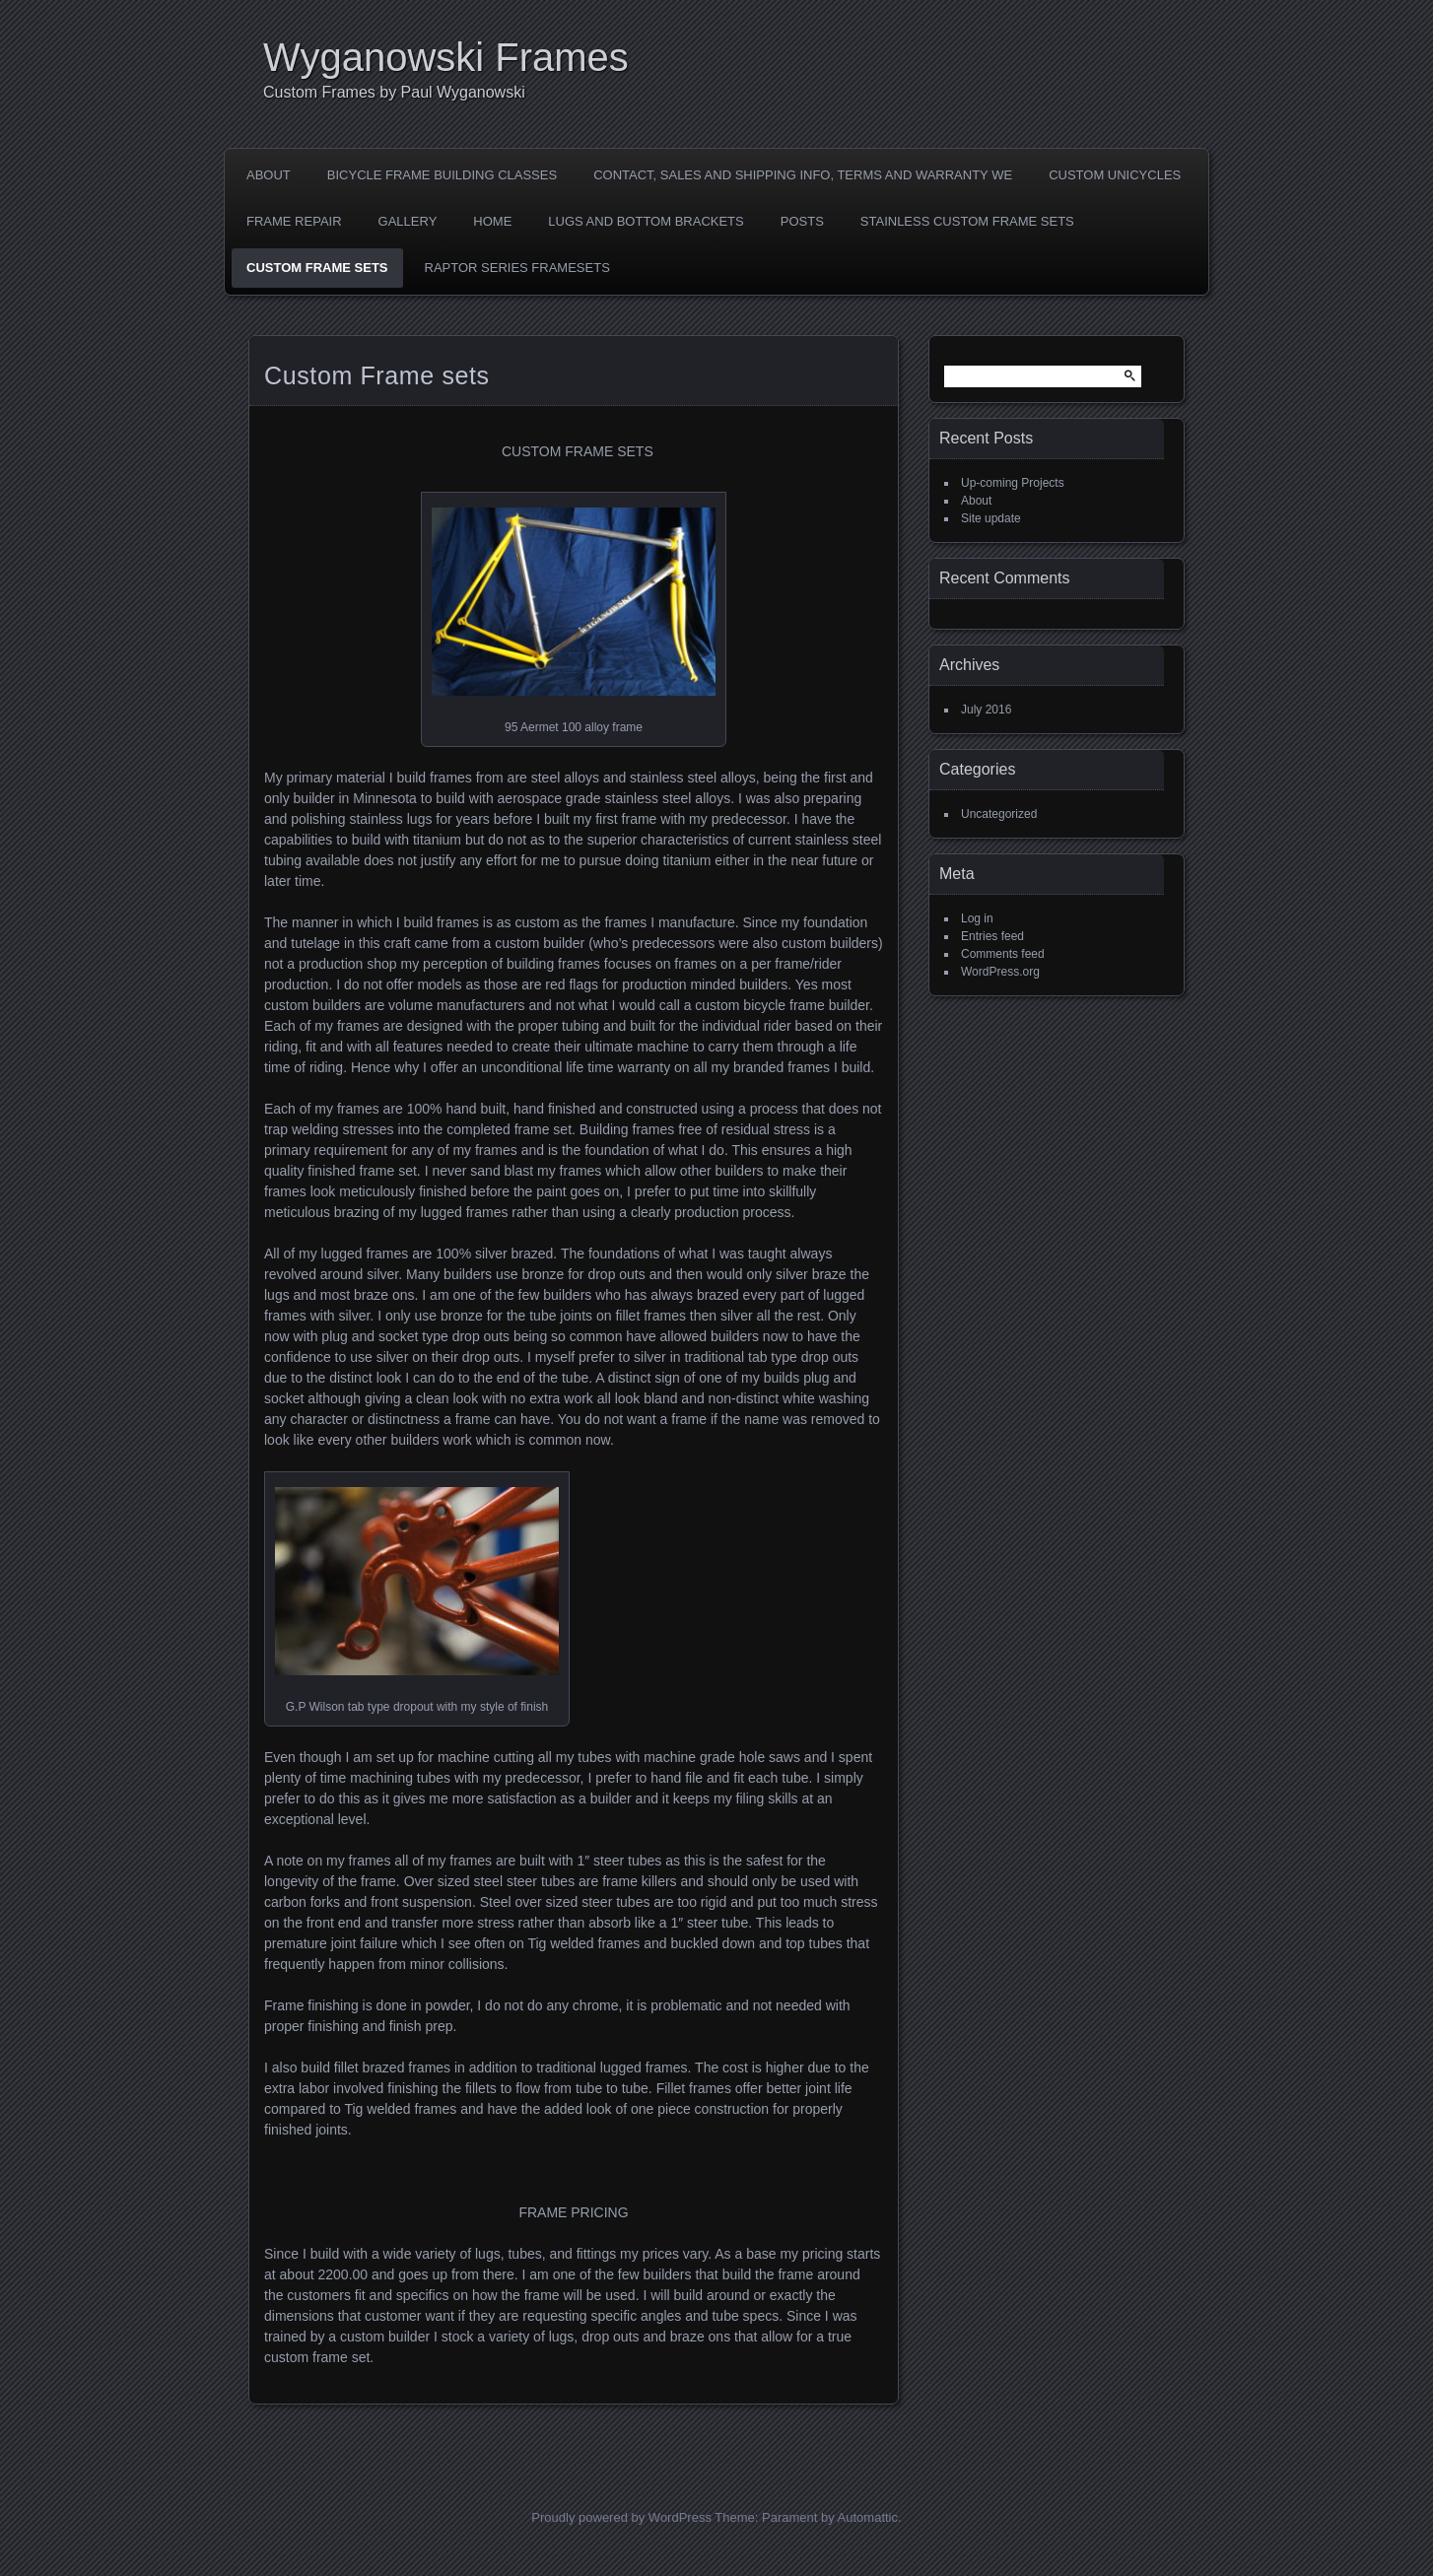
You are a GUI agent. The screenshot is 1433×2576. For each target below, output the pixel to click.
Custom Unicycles (1115, 175)
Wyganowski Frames (446, 57)
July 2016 (986, 709)
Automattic (868, 2517)
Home (492, 221)
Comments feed (1003, 954)
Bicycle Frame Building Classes (442, 175)
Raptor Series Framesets (517, 267)
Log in (977, 918)
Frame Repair (294, 221)
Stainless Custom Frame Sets (967, 221)
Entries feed (992, 936)
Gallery (408, 221)
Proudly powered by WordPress (621, 2517)
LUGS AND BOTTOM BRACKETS (645, 221)
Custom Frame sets (317, 267)
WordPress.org (1000, 972)
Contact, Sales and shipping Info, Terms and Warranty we (802, 175)
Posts (802, 221)
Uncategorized (999, 814)
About (268, 175)
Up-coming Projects (1012, 483)
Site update (991, 518)
